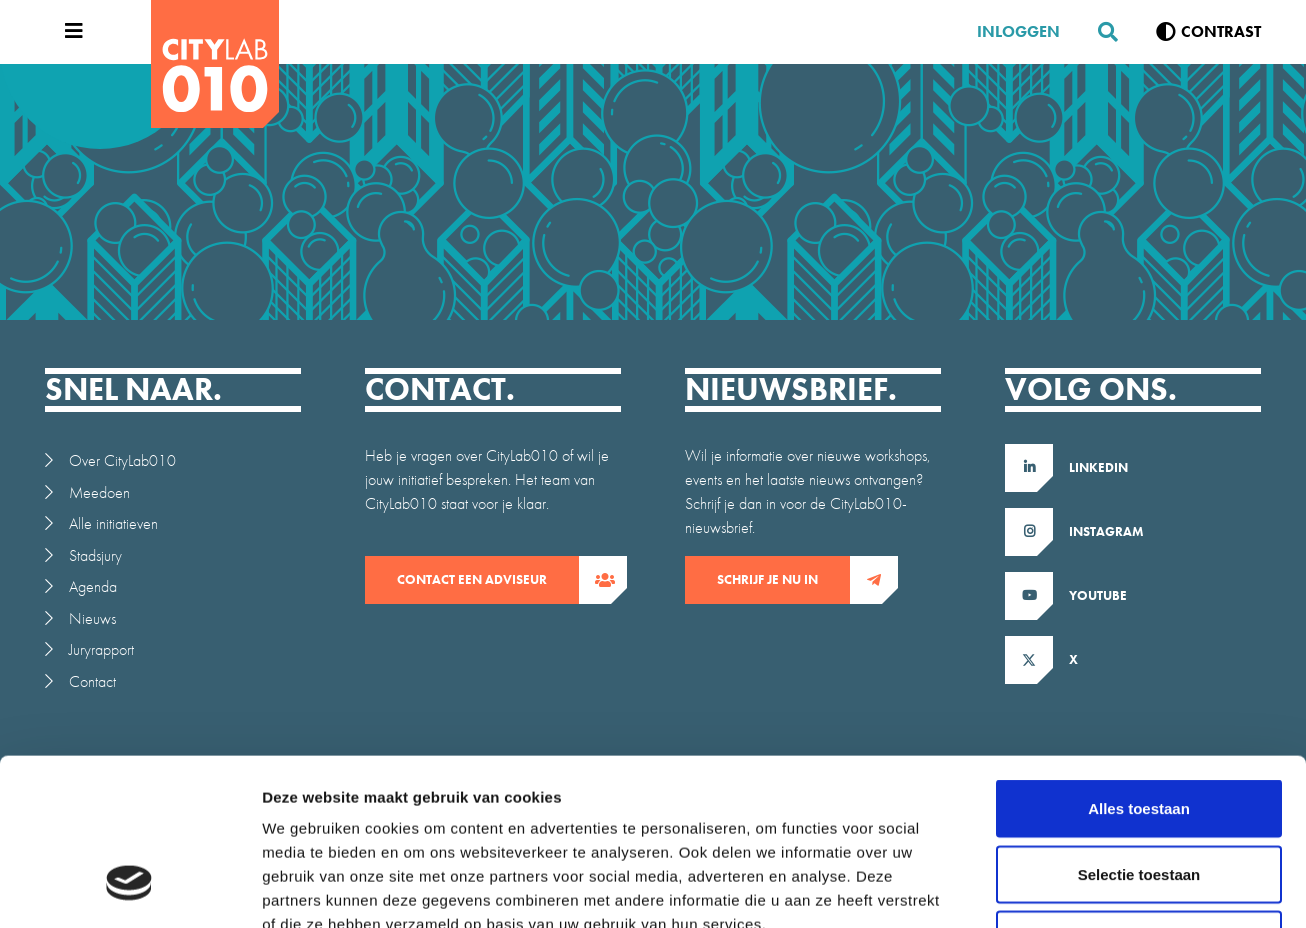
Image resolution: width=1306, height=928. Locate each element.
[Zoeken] (1100, 32)
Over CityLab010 (122, 460)
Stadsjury (95, 555)
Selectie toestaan (1139, 731)
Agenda (93, 586)
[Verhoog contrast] (1208, 32)
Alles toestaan (1139, 665)
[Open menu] (69, 32)
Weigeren (1138, 796)
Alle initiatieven (113, 523)
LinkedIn (1098, 467)
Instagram (1106, 531)
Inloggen (1018, 31)
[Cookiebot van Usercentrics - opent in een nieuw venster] (129, 889)
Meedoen (99, 492)
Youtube (1098, 595)
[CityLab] (215, 64)
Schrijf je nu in (783, 580)
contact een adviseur (488, 580)
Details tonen (1080, 888)
